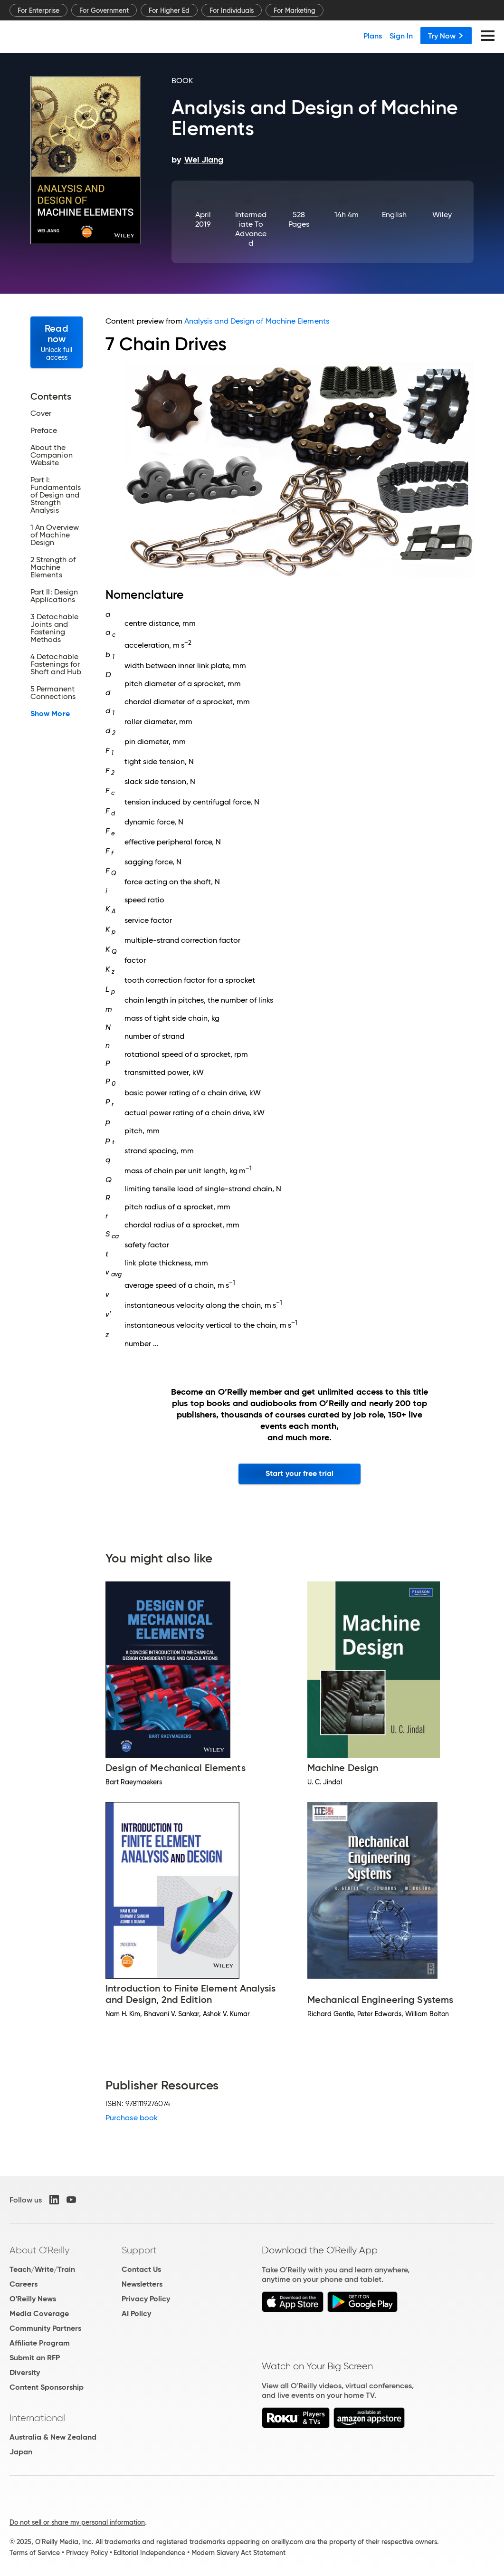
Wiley (442, 214)
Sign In (401, 35)
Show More (50, 714)
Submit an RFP (35, 2358)
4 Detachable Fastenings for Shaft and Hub (55, 664)
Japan (21, 2452)
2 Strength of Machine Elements (53, 567)
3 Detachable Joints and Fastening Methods (54, 628)
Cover (40, 413)
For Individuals (231, 10)
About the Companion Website (51, 455)
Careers (24, 2284)
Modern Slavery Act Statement (238, 2552)
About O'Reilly (39, 2250)
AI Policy (136, 2313)
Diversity (25, 2372)
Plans (372, 35)
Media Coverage (39, 2313)
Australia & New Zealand (53, 2437)
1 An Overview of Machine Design (54, 535)
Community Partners (45, 2328)
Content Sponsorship (47, 2387)
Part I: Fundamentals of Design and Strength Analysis (55, 495)
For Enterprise (38, 10)
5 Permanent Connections (53, 692)
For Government (104, 10)
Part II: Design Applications (54, 595)
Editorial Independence (149, 2552)
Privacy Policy (146, 2299)
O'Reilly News (33, 2299)
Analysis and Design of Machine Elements (256, 321)
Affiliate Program (40, 2343)
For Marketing (294, 10)
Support (139, 2250)
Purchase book (131, 2117)
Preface (43, 430)
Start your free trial (299, 1473)
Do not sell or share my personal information (77, 2522)
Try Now (446, 35)
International (37, 2417)
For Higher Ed (169, 10)
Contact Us (141, 2269)
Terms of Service (35, 2552)
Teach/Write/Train (42, 2269)
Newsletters (142, 2284)
